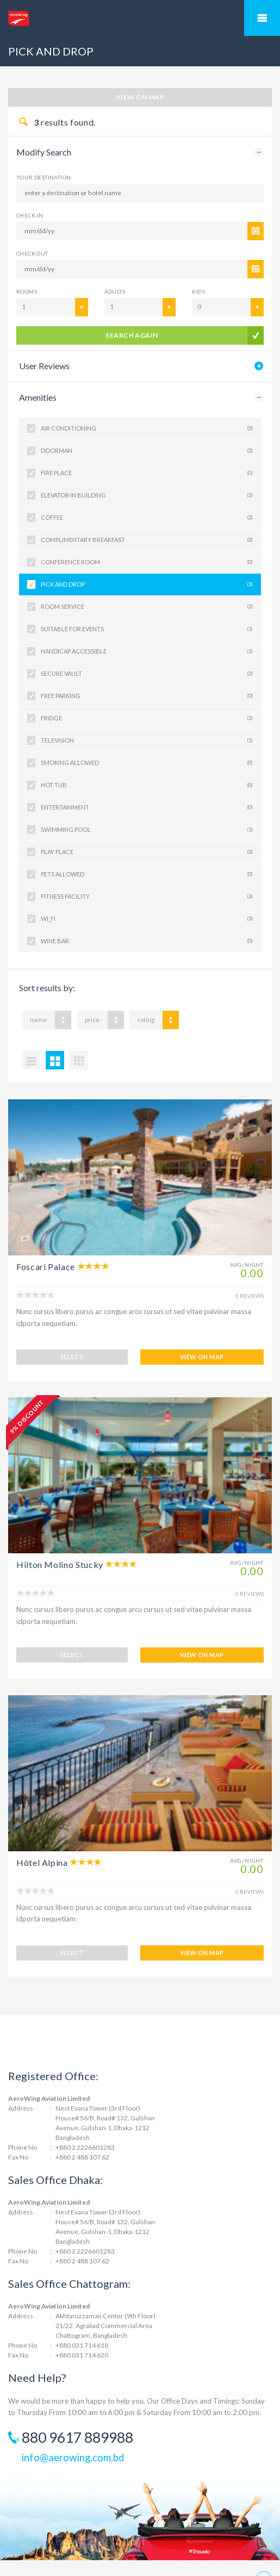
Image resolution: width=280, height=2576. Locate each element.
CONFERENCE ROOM (147, 562)
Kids (198, 291)
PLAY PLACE (147, 851)
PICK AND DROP (147, 584)
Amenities (38, 397)
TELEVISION (147, 740)
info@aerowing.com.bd (72, 2411)
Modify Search (43, 152)
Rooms (26, 291)
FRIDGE (147, 718)
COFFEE (147, 517)
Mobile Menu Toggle (262, 18)
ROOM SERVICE (147, 606)
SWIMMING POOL (147, 829)
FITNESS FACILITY (147, 896)
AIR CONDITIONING (147, 428)
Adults (114, 291)
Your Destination (43, 177)
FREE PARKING (147, 695)
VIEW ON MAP (202, 1341)
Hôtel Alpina (42, 1831)
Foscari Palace (45, 1266)
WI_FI (147, 918)
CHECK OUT (32, 253)
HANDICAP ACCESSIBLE (147, 651)
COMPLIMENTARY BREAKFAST (147, 539)
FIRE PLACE (147, 473)
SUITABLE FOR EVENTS (147, 629)
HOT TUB (147, 785)
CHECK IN (29, 215)
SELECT (72, 1341)
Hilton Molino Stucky (59, 1549)
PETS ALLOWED (147, 874)
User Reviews (44, 365)
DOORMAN (147, 450)
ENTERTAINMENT (147, 807)
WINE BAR (147, 941)
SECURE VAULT (147, 673)
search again (131, 335)
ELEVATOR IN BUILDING (147, 495)
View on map (140, 97)
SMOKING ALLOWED (147, 762)
